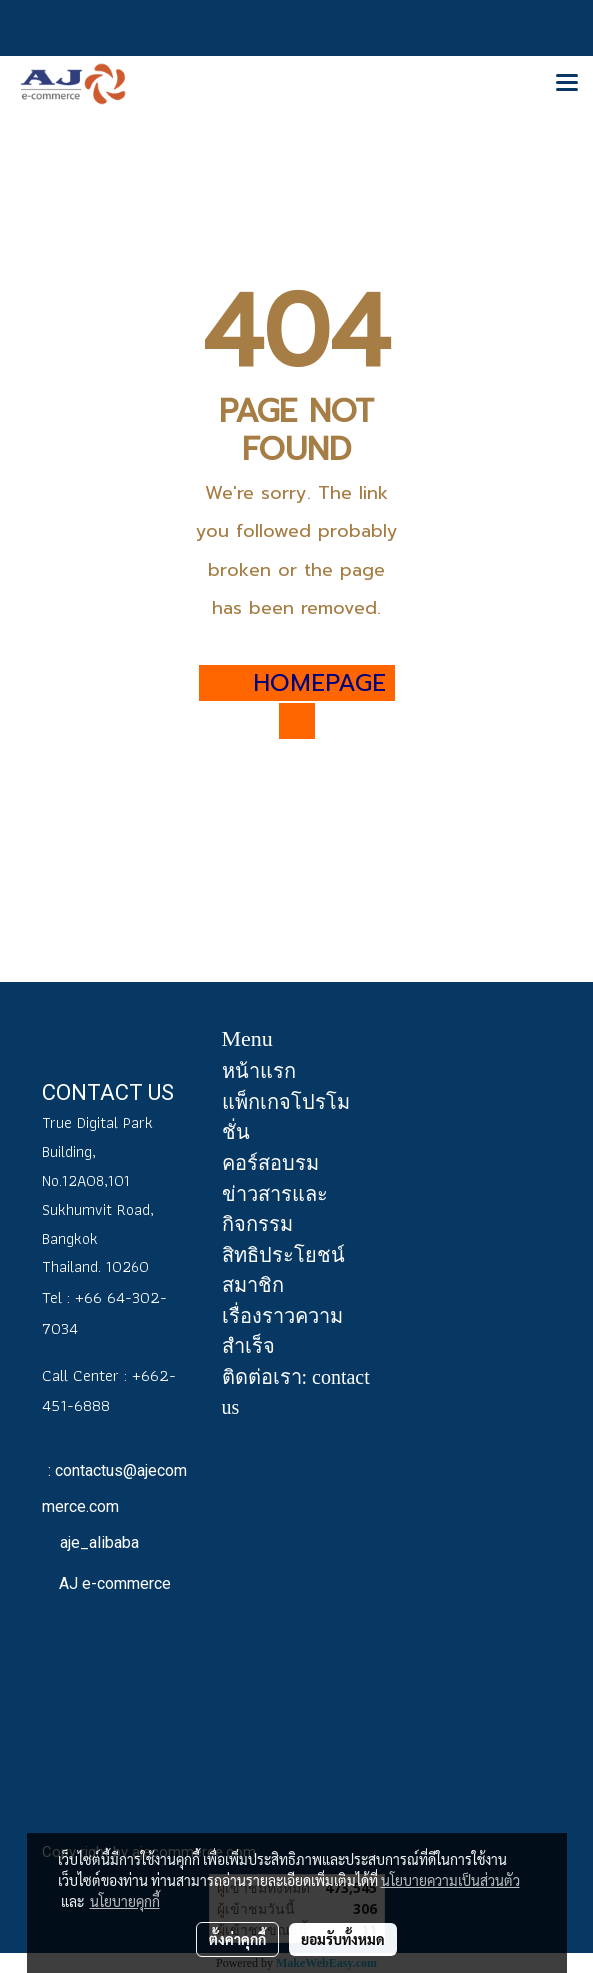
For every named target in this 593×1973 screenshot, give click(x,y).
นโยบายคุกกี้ (125, 1901)
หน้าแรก (259, 1071)
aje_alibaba (97, 1542)
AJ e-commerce (113, 1583)
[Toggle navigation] (567, 84)
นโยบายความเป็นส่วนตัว (450, 1880)
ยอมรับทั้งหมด (343, 1939)
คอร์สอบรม (270, 1163)
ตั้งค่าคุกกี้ (237, 1939)
